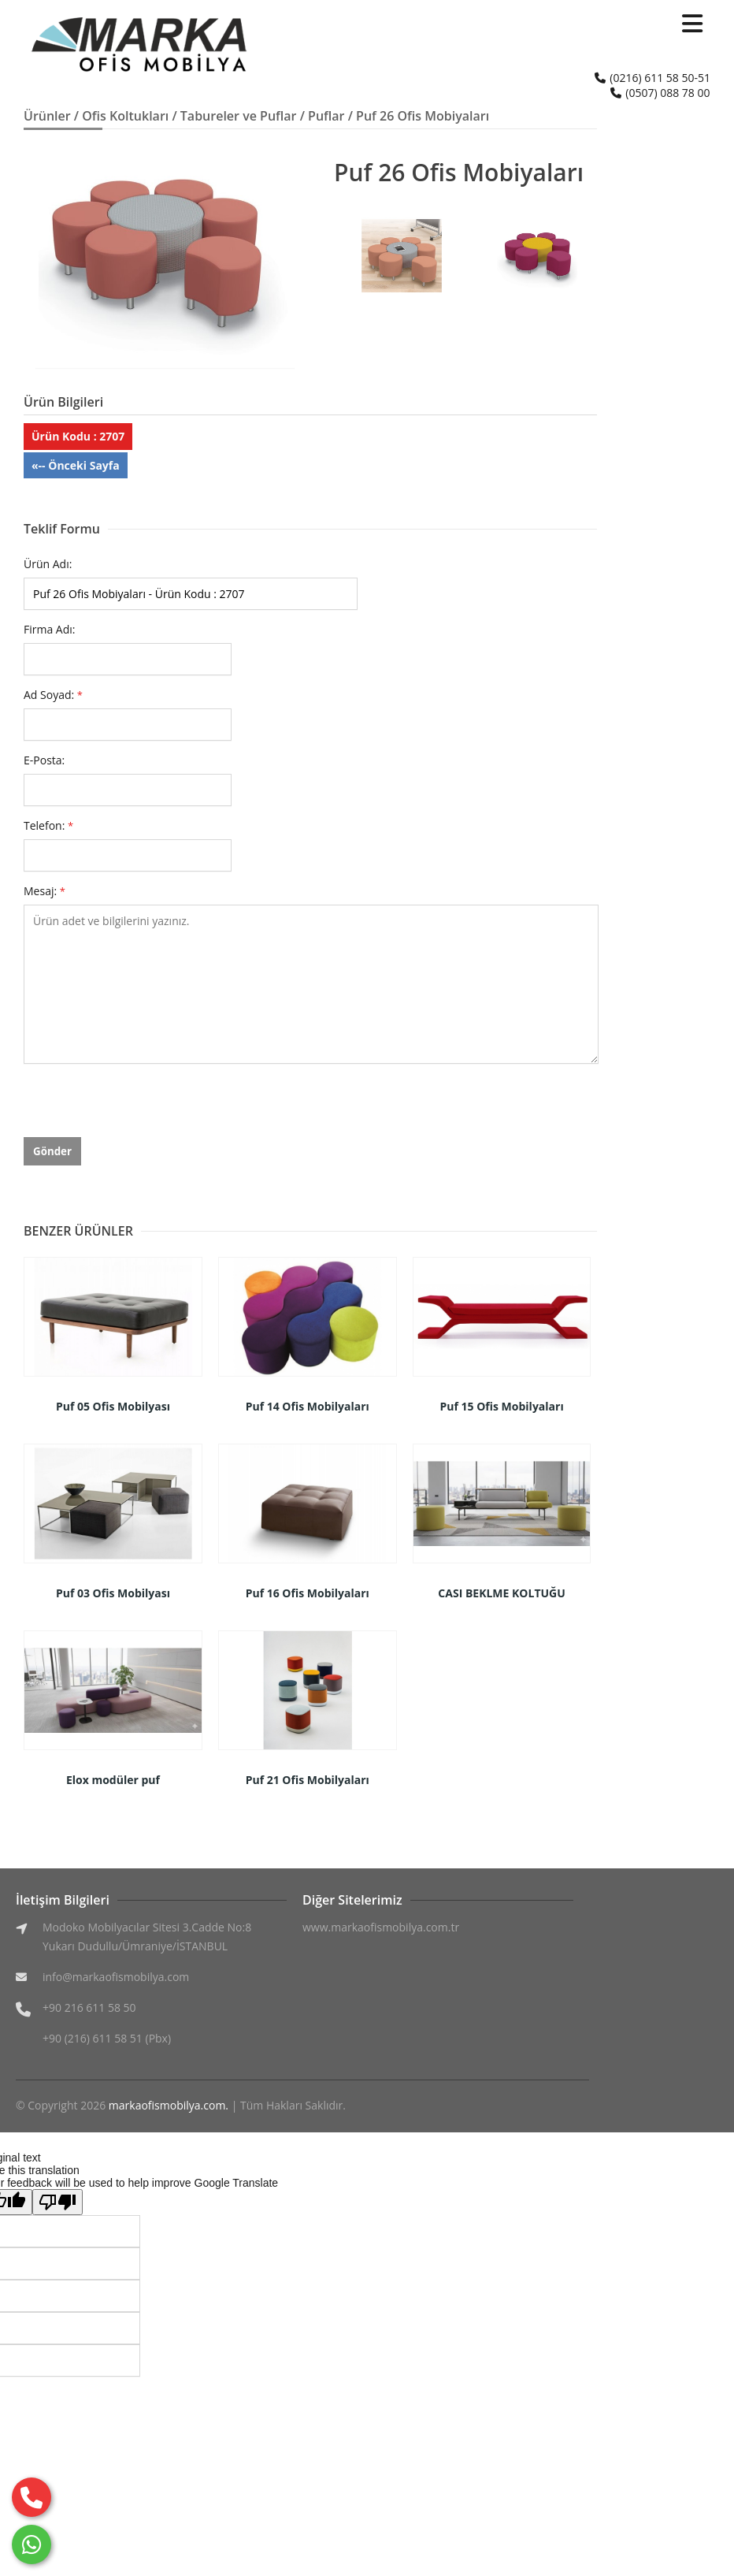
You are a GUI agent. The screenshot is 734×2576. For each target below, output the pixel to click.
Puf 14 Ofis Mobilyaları (307, 1406)
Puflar (326, 116)
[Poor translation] (57, 2202)
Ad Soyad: (53, 694)
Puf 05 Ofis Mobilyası (113, 1406)
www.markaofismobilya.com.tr (380, 1927)
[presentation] (143, 1106)
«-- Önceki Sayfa (76, 465)
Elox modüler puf (113, 1779)
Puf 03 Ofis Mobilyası (113, 1592)
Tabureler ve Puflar (238, 116)
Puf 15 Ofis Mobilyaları (501, 1406)
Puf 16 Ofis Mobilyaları (307, 1592)
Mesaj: (44, 890)
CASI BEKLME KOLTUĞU (501, 1592)
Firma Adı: (50, 629)
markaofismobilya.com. (168, 2105)
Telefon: (48, 825)
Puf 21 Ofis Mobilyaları (307, 1779)
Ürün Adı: (48, 563)
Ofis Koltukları (125, 116)
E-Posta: (44, 760)
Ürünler (47, 116)
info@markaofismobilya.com (116, 1976)
